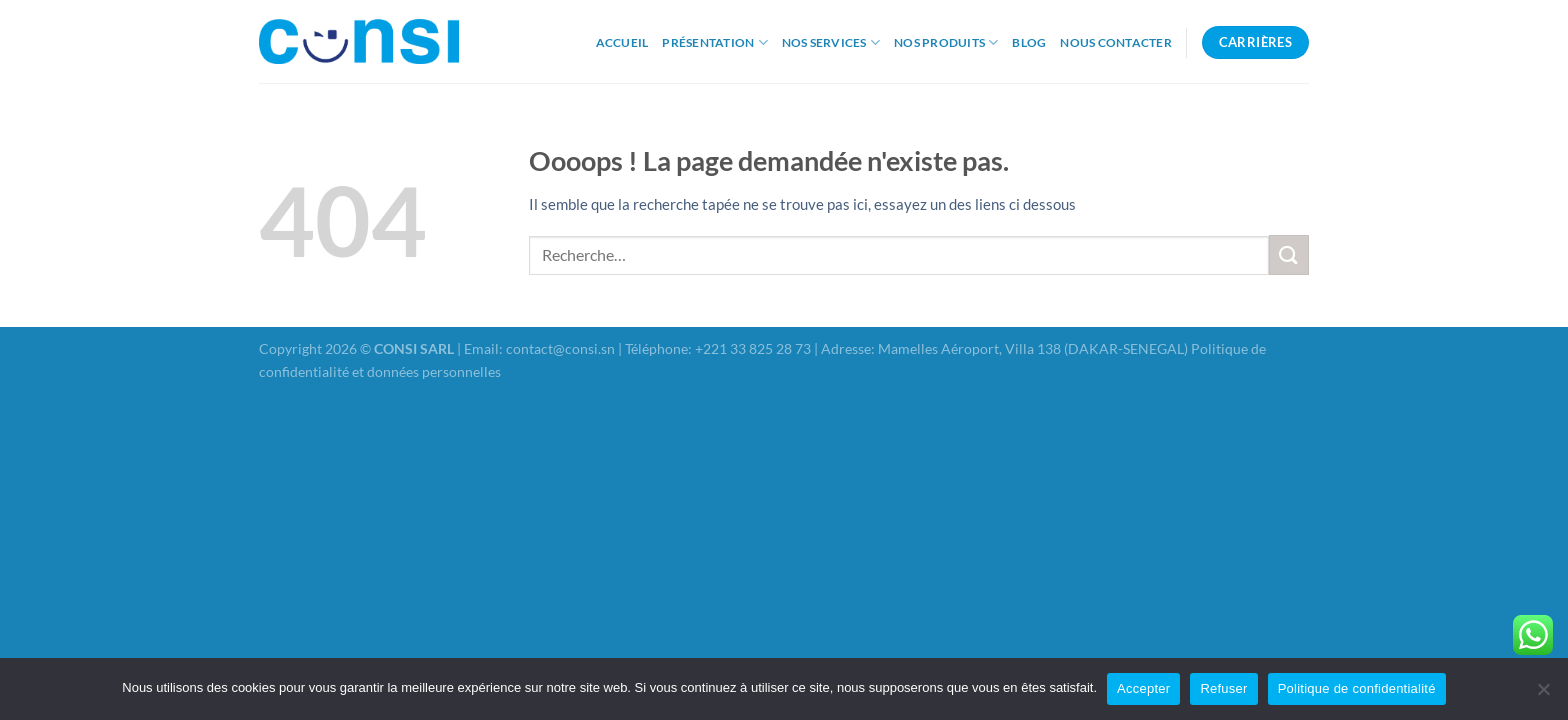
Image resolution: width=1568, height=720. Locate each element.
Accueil (622, 42)
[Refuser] (1543, 695)
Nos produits (946, 42)
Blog (1029, 42)
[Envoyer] (1289, 254)
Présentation (714, 42)
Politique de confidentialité (1357, 688)
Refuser (1223, 688)
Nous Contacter (1115, 42)
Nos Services (831, 42)
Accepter (1143, 688)
